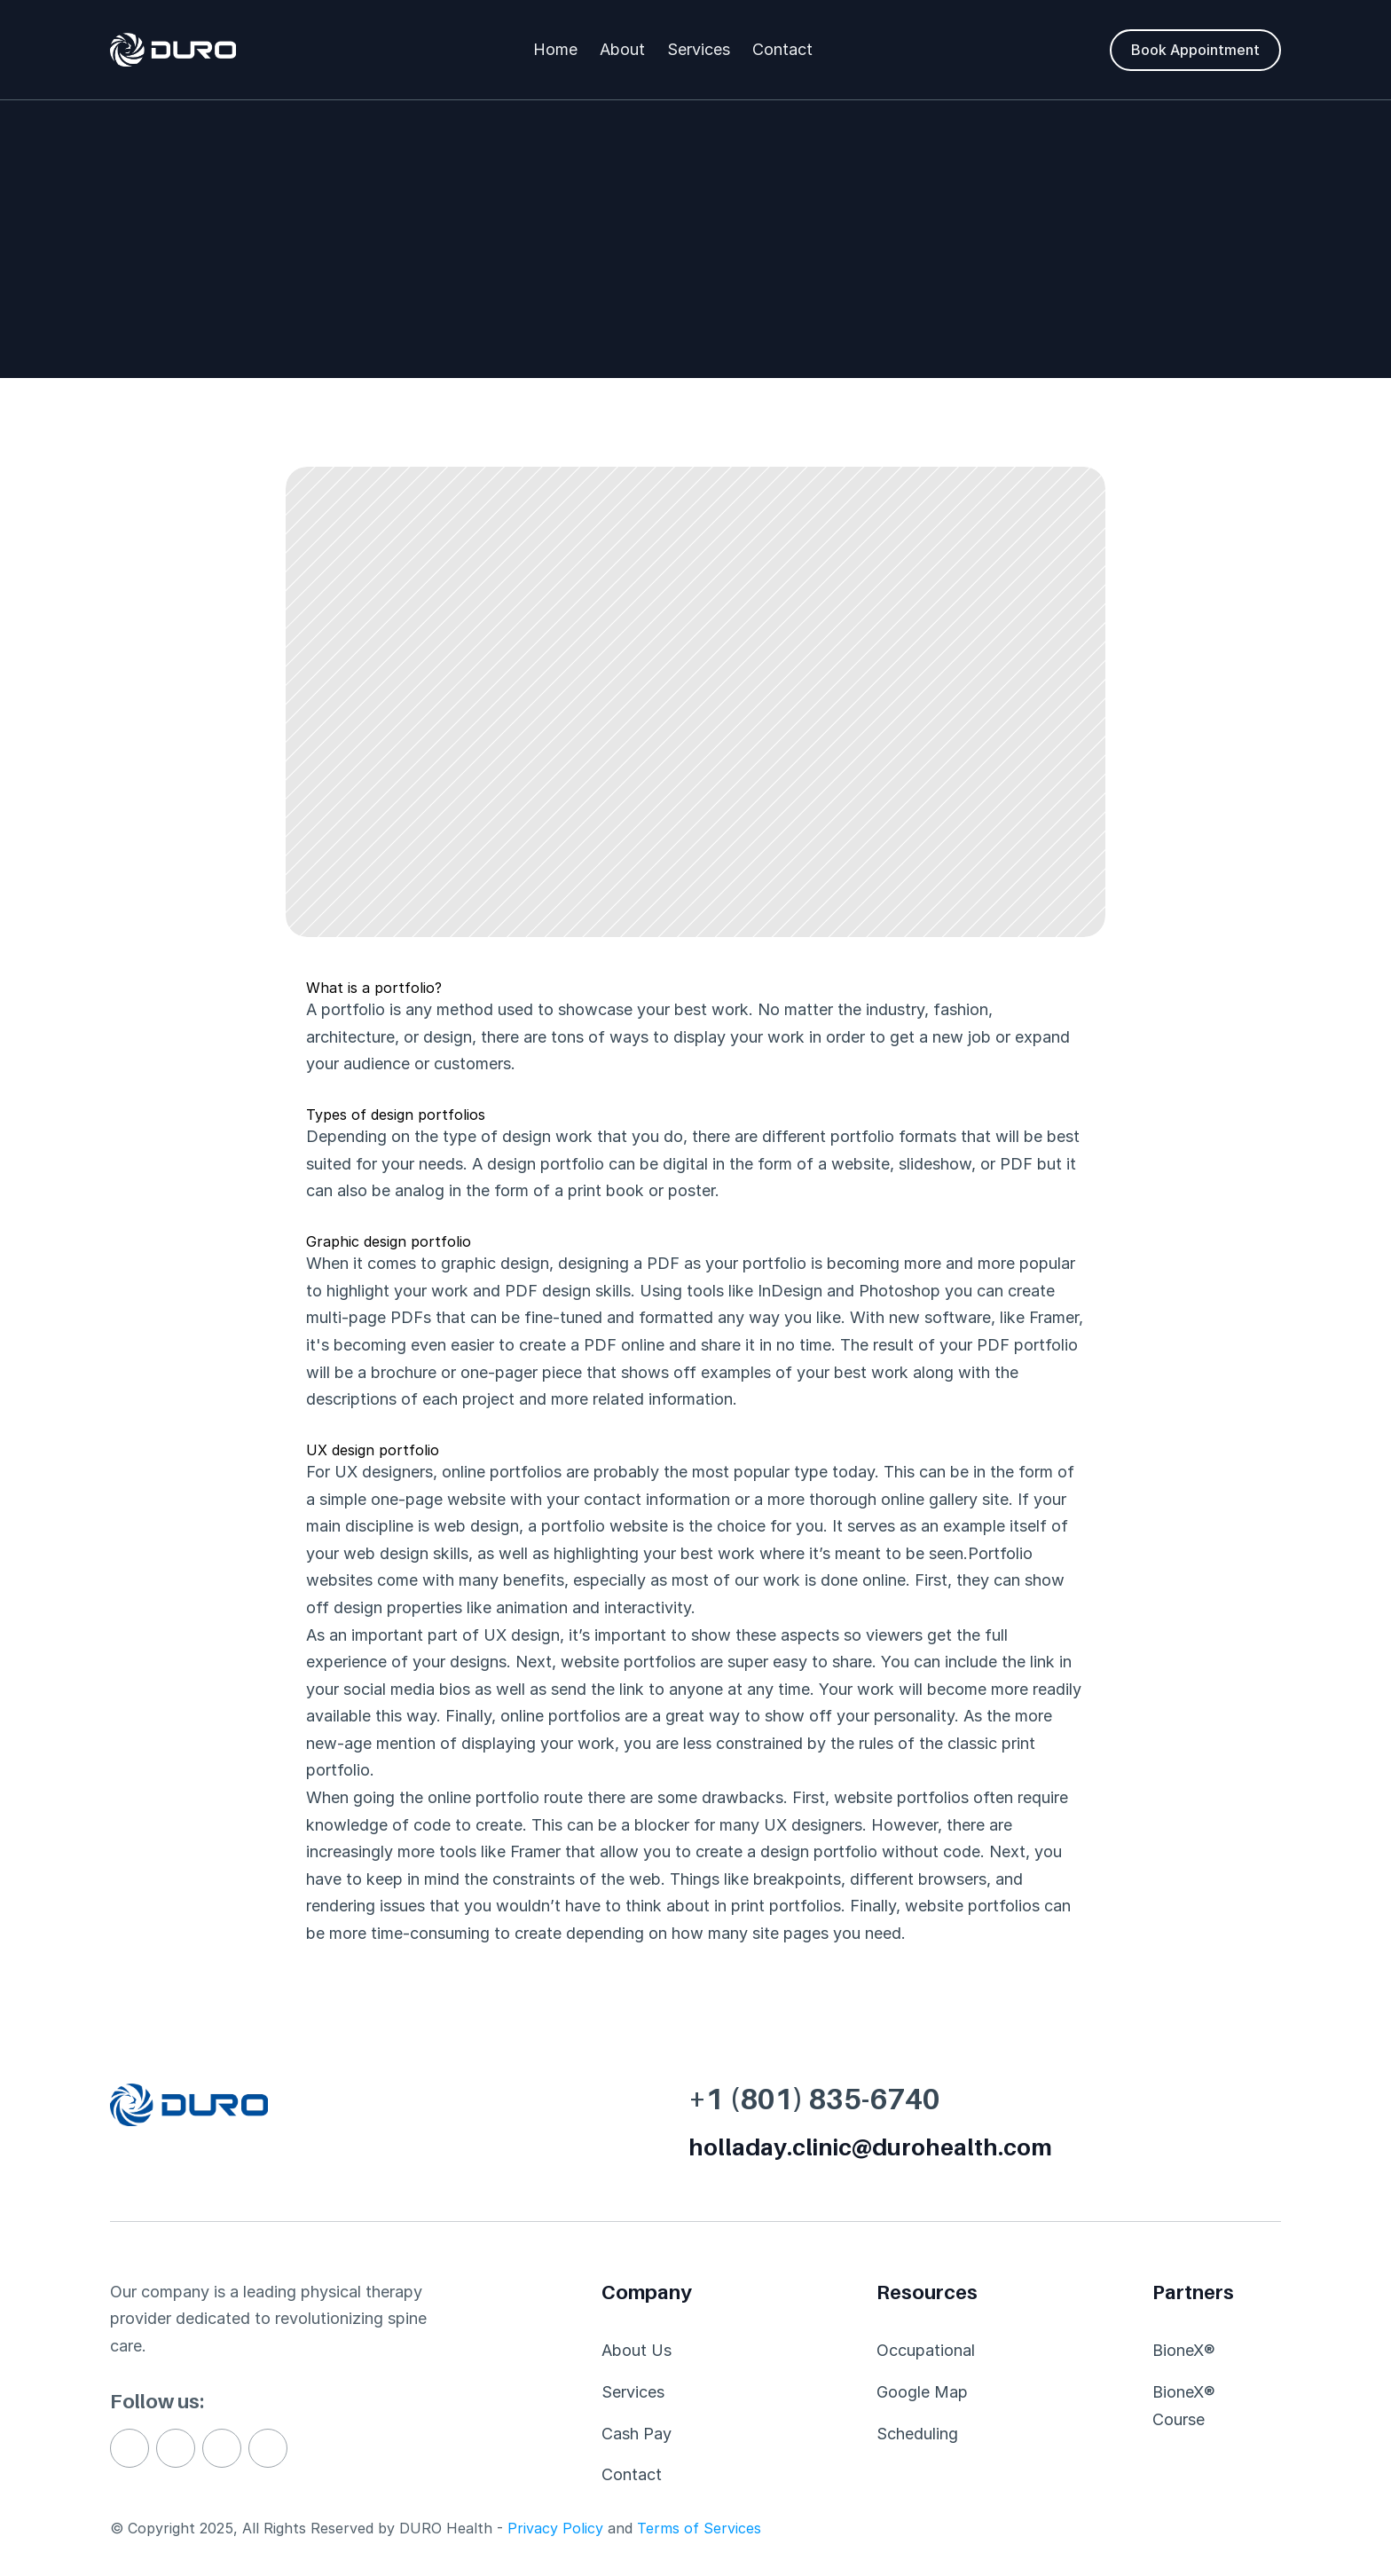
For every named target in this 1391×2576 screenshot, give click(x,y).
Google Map (922, 2392)
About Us (636, 2350)
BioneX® (1183, 2350)
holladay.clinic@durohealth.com (870, 2147)
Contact (782, 49)
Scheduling (917, 2433)
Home (555, 49)
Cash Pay (636, 2433)
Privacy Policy (555, 2528)
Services (698, 49)
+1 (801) (745, 2098)
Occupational (925, 2350)
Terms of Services (699, 2528)
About (622, 49)
